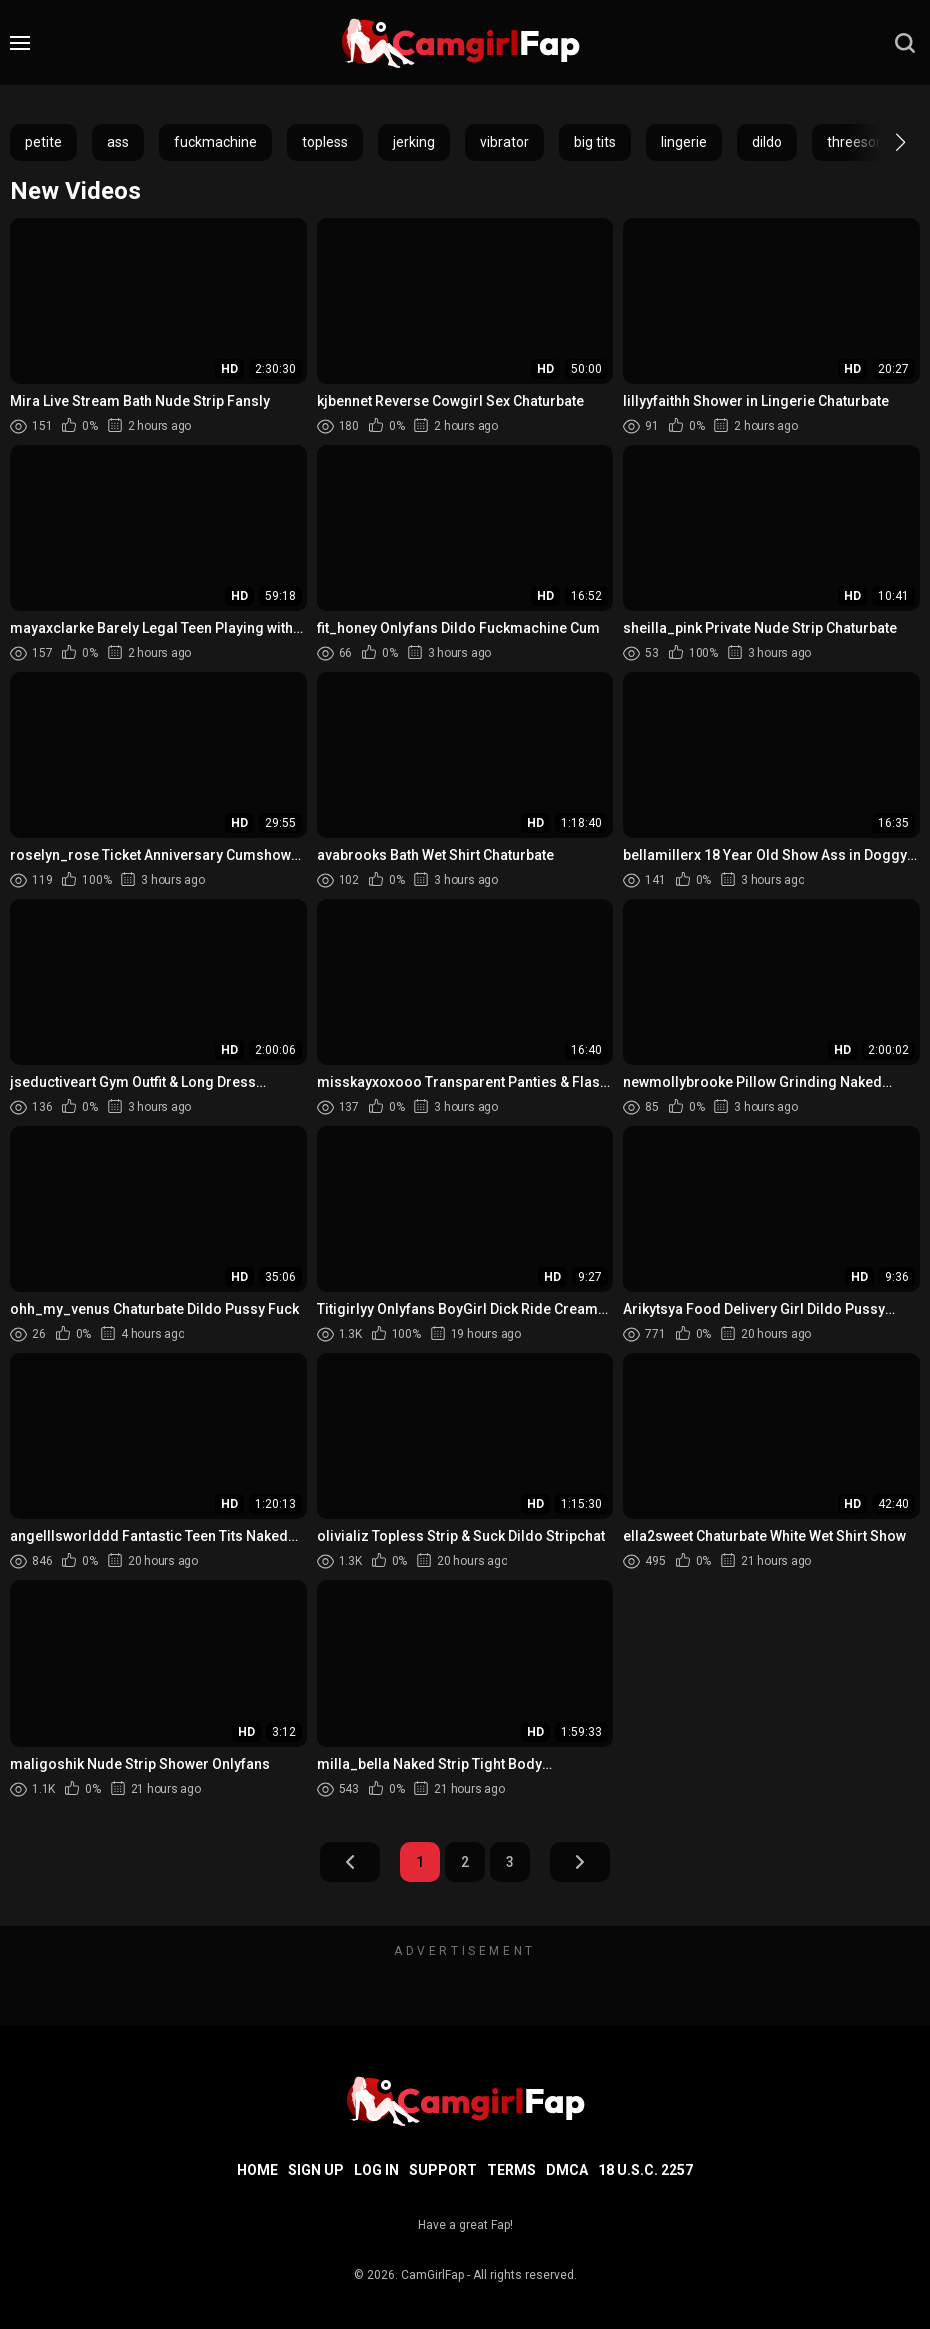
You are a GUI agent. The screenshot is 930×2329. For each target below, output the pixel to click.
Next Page (580, 1862)
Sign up (316, 2170)
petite (43, 142)
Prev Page (350, 1862)
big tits (595, 142)
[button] (882, 142)
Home (257, 2170)
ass (118, 142)
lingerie (684, 142)
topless (325, 142)
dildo (767, 142)
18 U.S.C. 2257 (645, 2170)
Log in (376, 2170)
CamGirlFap (432, 2275)
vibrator (504, 142)
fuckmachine (215, 142)
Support (443, 2170)
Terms (511, 2170)
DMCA (567, 2170)
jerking (414, 142)
